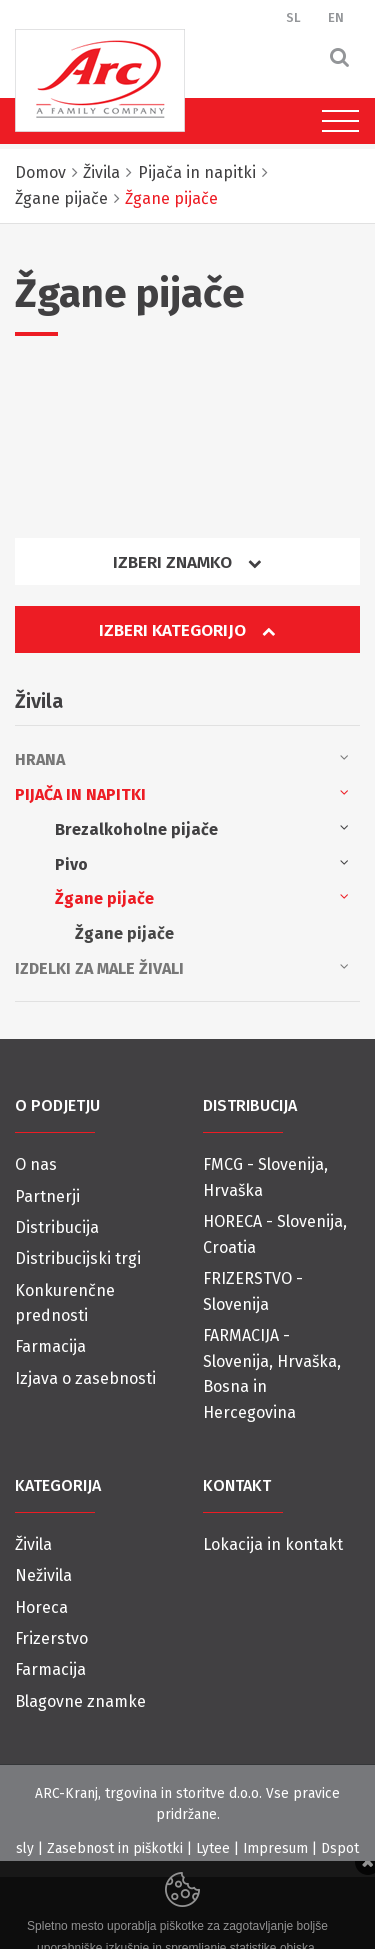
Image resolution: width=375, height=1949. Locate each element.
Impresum (275, 1848)
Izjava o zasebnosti (85, 1378)
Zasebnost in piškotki (115, 1848)
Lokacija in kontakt (273, 1544)
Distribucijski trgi (78, 1258)
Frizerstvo (51, 1638)
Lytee (213, 1848)
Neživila (43, 1575)
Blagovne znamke (80, 1701)
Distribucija (57, 1227)
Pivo (202, 863)
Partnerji (47, 1196)
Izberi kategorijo (187, 630)
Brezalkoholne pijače (202, 828)
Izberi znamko (187, 562)
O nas (36, 1164)
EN (336, 17)
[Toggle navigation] (335, 121)
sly (25, 1848)
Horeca (41, 1607)
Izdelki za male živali (182, 967)
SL (293, 17)
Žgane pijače (202, 897)
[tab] (187, 569)
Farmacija (50, 1346)
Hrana (182, 758)
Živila (33, 1544)
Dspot (340, 1848)
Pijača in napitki (182, 793)
